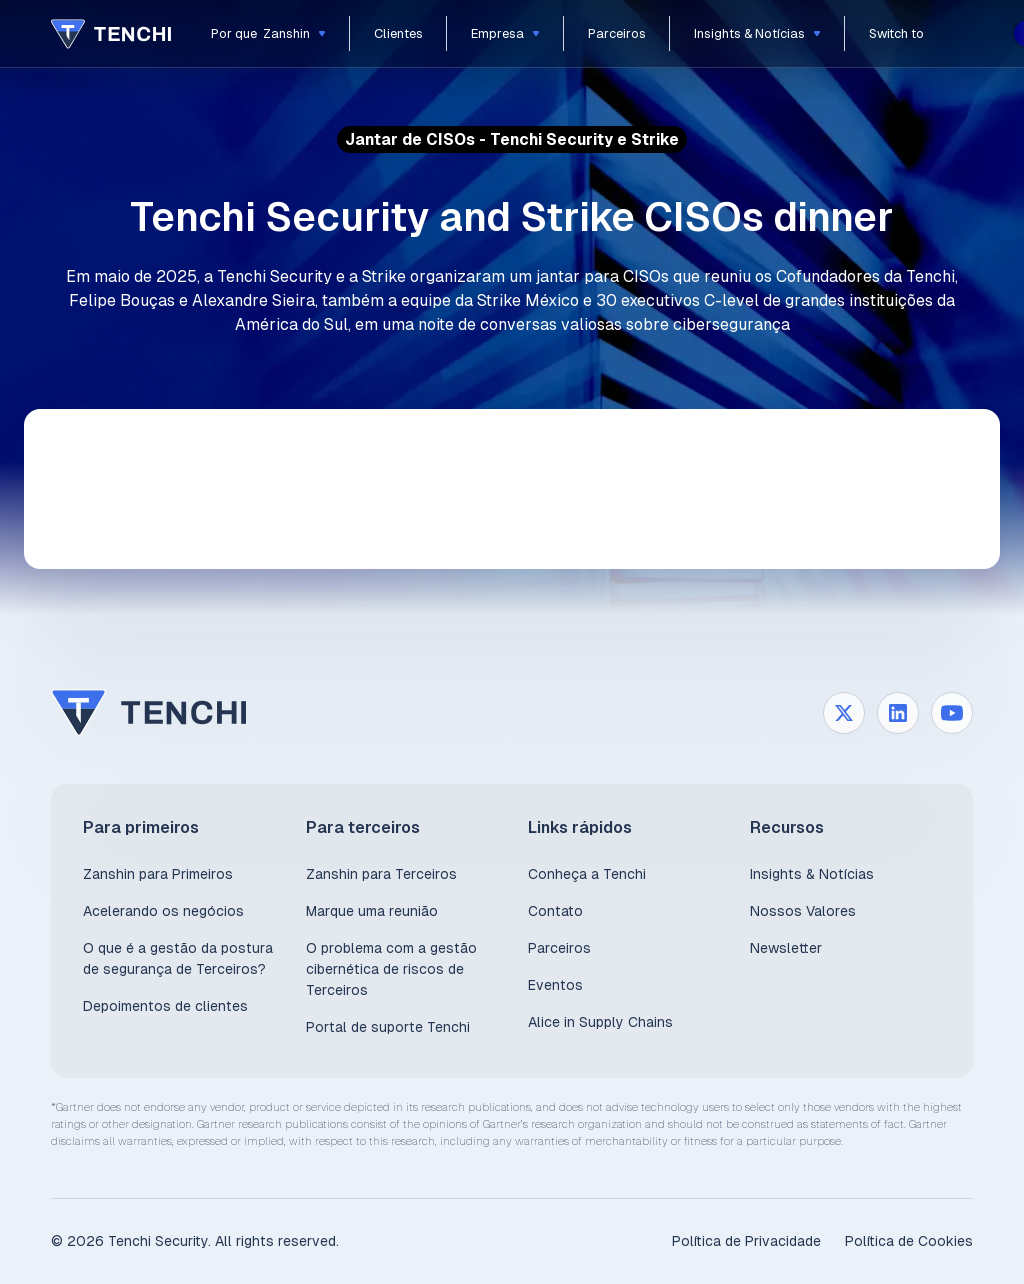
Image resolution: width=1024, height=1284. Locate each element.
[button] (268, 33)
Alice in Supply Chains (600, 1022)
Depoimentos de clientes (165, 1006)
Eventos (555, 985)
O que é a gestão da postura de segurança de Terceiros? (178, 958)
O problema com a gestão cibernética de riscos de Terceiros (391, 969)
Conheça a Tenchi (587, 874)
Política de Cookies (909, 1241)
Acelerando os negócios (163, 911)
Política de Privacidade (746, 1241)
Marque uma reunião (372, 911)
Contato (555, 911)
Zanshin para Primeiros (158, 874)
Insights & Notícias (812, 874)
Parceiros (559, 948)
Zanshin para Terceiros (381, 874)
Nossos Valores (803, 911)
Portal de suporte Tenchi (388, 1027)
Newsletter (786, 948)
